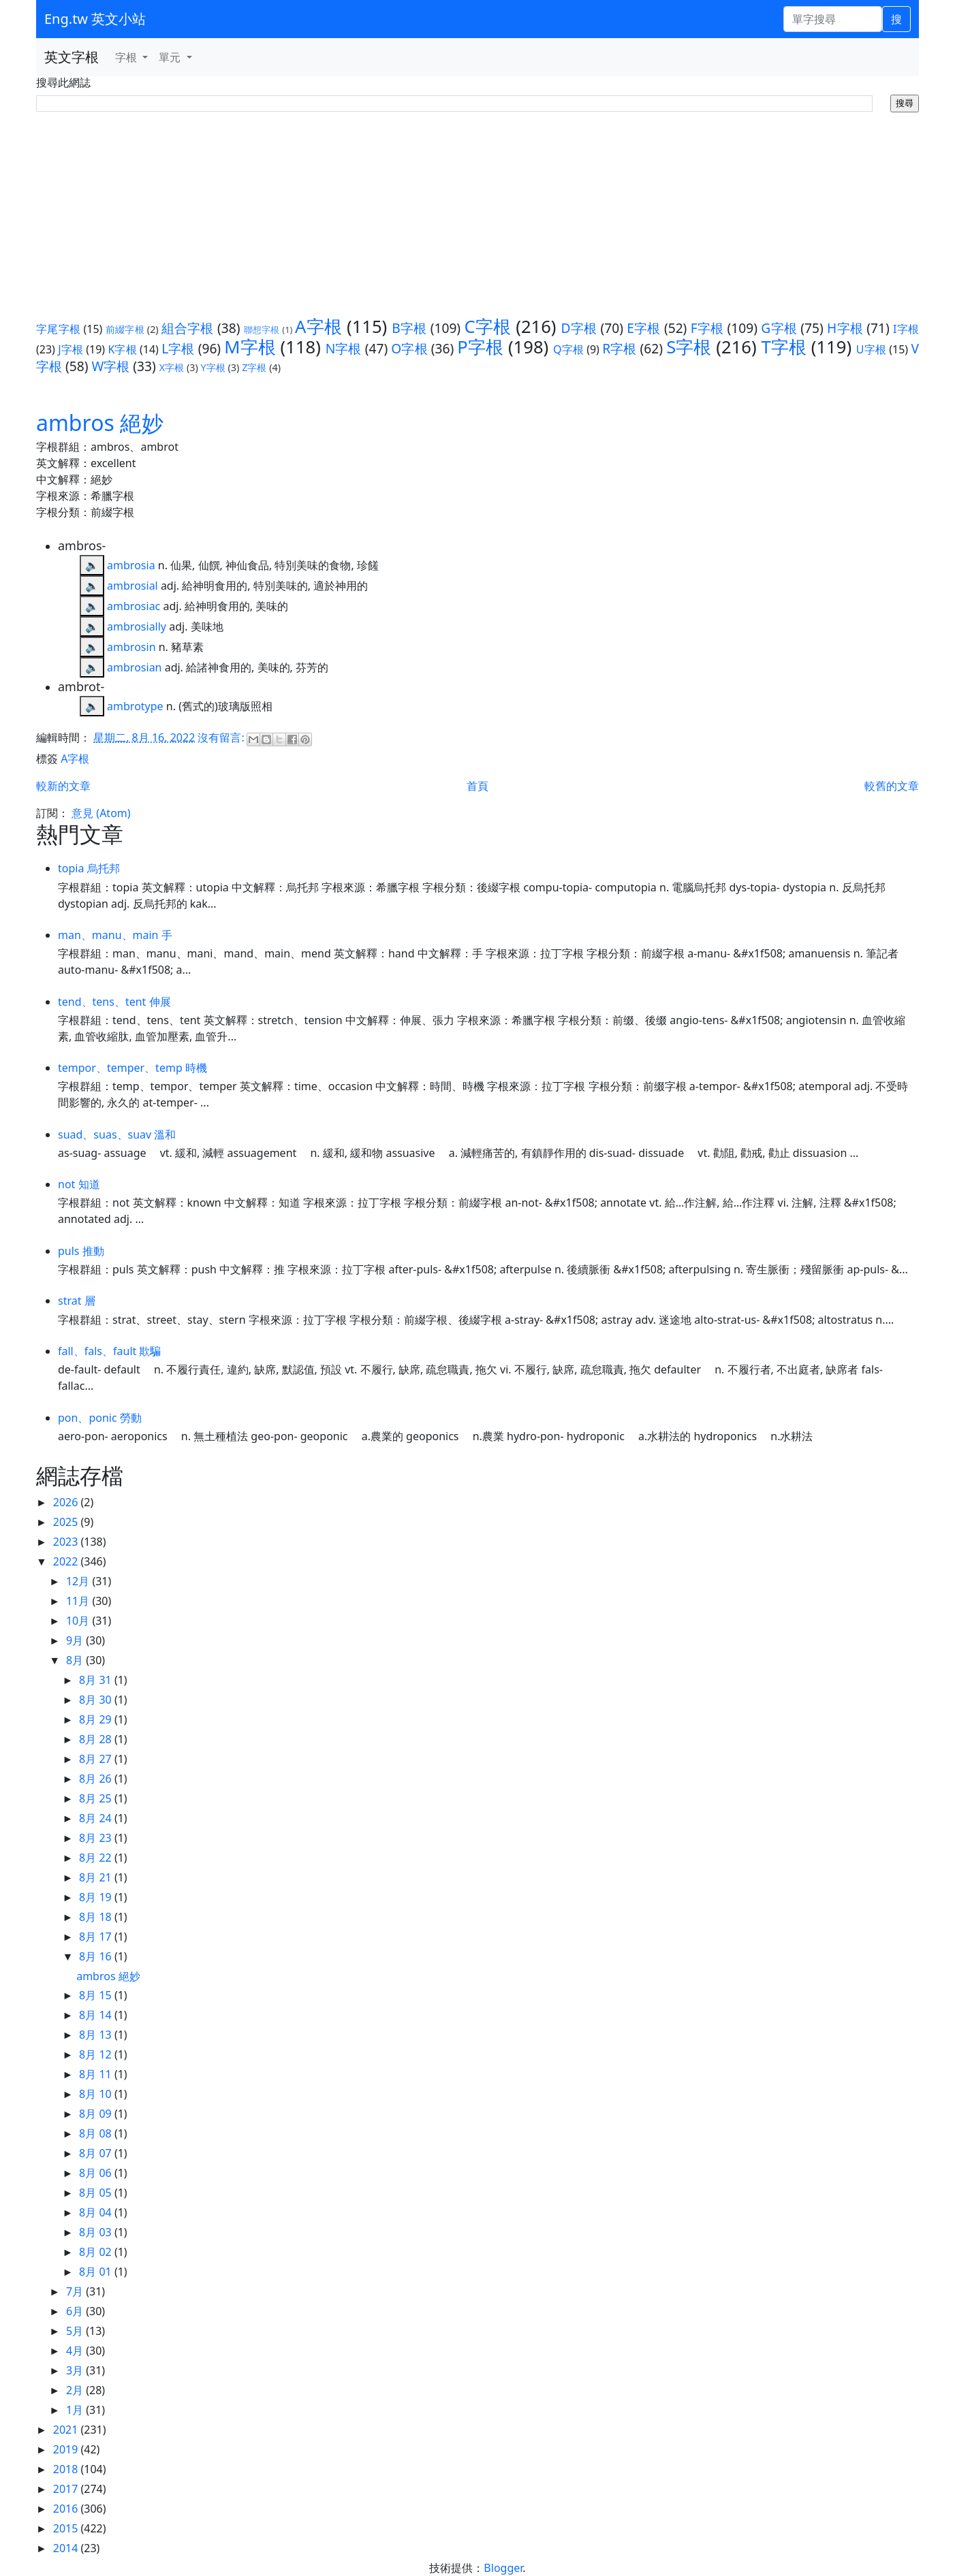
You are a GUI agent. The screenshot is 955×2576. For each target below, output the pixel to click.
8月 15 (96, 1995)
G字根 (779, 328)
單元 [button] (171, 57)
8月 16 (96, 1956)
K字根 (122, 349)
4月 (76, 2350)
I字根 (906, 328)
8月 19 (96, 1897)
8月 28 (96, 1739)
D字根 (579, 328)
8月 (76, 1660)
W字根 (110, 366)
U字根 (871, 349)
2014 (67, 2548)
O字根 (409, 348)
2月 (76, 2390)
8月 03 (96, 2232)
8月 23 (96, 1837)
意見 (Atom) (101, 813)
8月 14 (96, 2014)
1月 (76, 2409)
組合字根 (187, 328)
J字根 (70, 349)
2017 (67, 2488)
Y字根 (213, 367)
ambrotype (135, 706)
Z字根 (254, 367)
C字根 (487, 326)
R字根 (619, 348)
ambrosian (134, 667)
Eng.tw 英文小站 (95, 19)
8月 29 (96, 1719)
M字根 (250, 347)
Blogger (503, 2567)
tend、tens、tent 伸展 (114, 1001)
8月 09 (96, 2113)
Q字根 (568, 349)
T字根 (784, 347)
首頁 (477, 785)
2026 (67, 1502)
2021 (67, 2429)
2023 (67, 1541)
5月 (76, 2330)
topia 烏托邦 (89, 868)
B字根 (409, 328)
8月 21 (96, 1877)
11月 (79, 1600)
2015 (67, 2528)
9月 (76, 1640)
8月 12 (96, 2054)
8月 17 (96, 1936)
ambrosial (132, 585)
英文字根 (71, 57)
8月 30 (96, 1699)
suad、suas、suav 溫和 (117, 1134)
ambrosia (131, 565)
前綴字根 (125, 329)
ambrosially (136, 626)
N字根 (344, 348)
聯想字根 (262, 329)
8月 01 (96, 2271)
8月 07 (96, 2153)
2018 (67, 2469)
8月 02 (96, 2251)
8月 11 (96, 2074)
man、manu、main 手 (115, 934)
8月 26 (96, 1778)
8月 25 (96, 1798)
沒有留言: (222, 737)
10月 (79, 1620)
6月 (76, 2311)
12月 (79, 1581)
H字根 (845, 328)
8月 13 (96, 2034)
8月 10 (96, 2093)
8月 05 (96, 2192)
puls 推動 (81, 1250)
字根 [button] (127, 57)
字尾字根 (58, 328)
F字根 (707, 328)
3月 (76, 2370)
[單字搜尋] (832, 19)
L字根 (177, 348)
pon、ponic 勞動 (100, 1417)
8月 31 (96, 1679)
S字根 (688, 347)
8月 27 (96, 1758)
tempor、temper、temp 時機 (132, 1067)
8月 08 (96, 2133)
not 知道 (79, 1184)
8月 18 (96, 1916)
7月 (76, 2291)
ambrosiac (133, 606)
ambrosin (131, 646)
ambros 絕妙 (99, 422)
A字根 (318, 326)
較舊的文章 (891, 785)
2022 (67, 1561)
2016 (67, 2508)
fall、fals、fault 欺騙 (109, 1350)
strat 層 (76, 1300)
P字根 (480, 347)
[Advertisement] (477, 214)
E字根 (643, 328)
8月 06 (96, 2172)
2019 (67, 2449)
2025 (67, 1521)
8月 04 (96, 2212)
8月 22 (96, 1857)
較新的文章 (63, 785)
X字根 (171, 367)
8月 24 (96, 1818)
